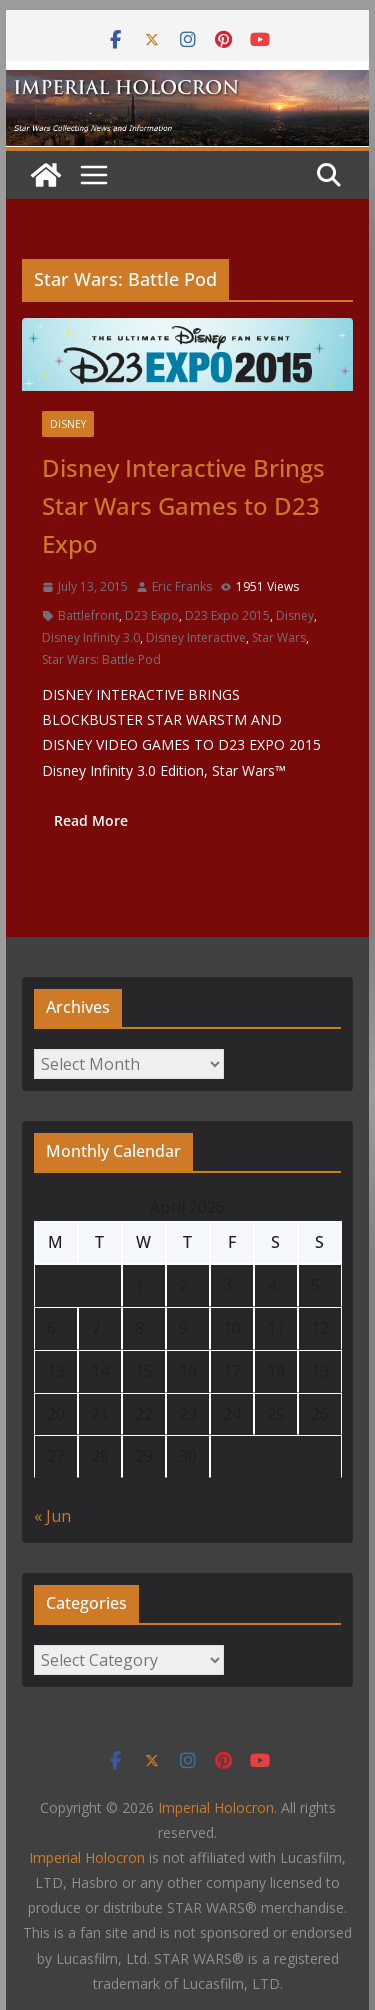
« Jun (52, 1516)
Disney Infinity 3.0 (91, 637)
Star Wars (279, 637)
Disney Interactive (196, 637)
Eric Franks (182, 586)
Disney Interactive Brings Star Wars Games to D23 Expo (183, 506)
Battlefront (88, 615)
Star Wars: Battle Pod (101, 659)
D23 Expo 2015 (227, 615)
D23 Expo (152, 615)
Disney (68, 424)
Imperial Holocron (87, 1857)
